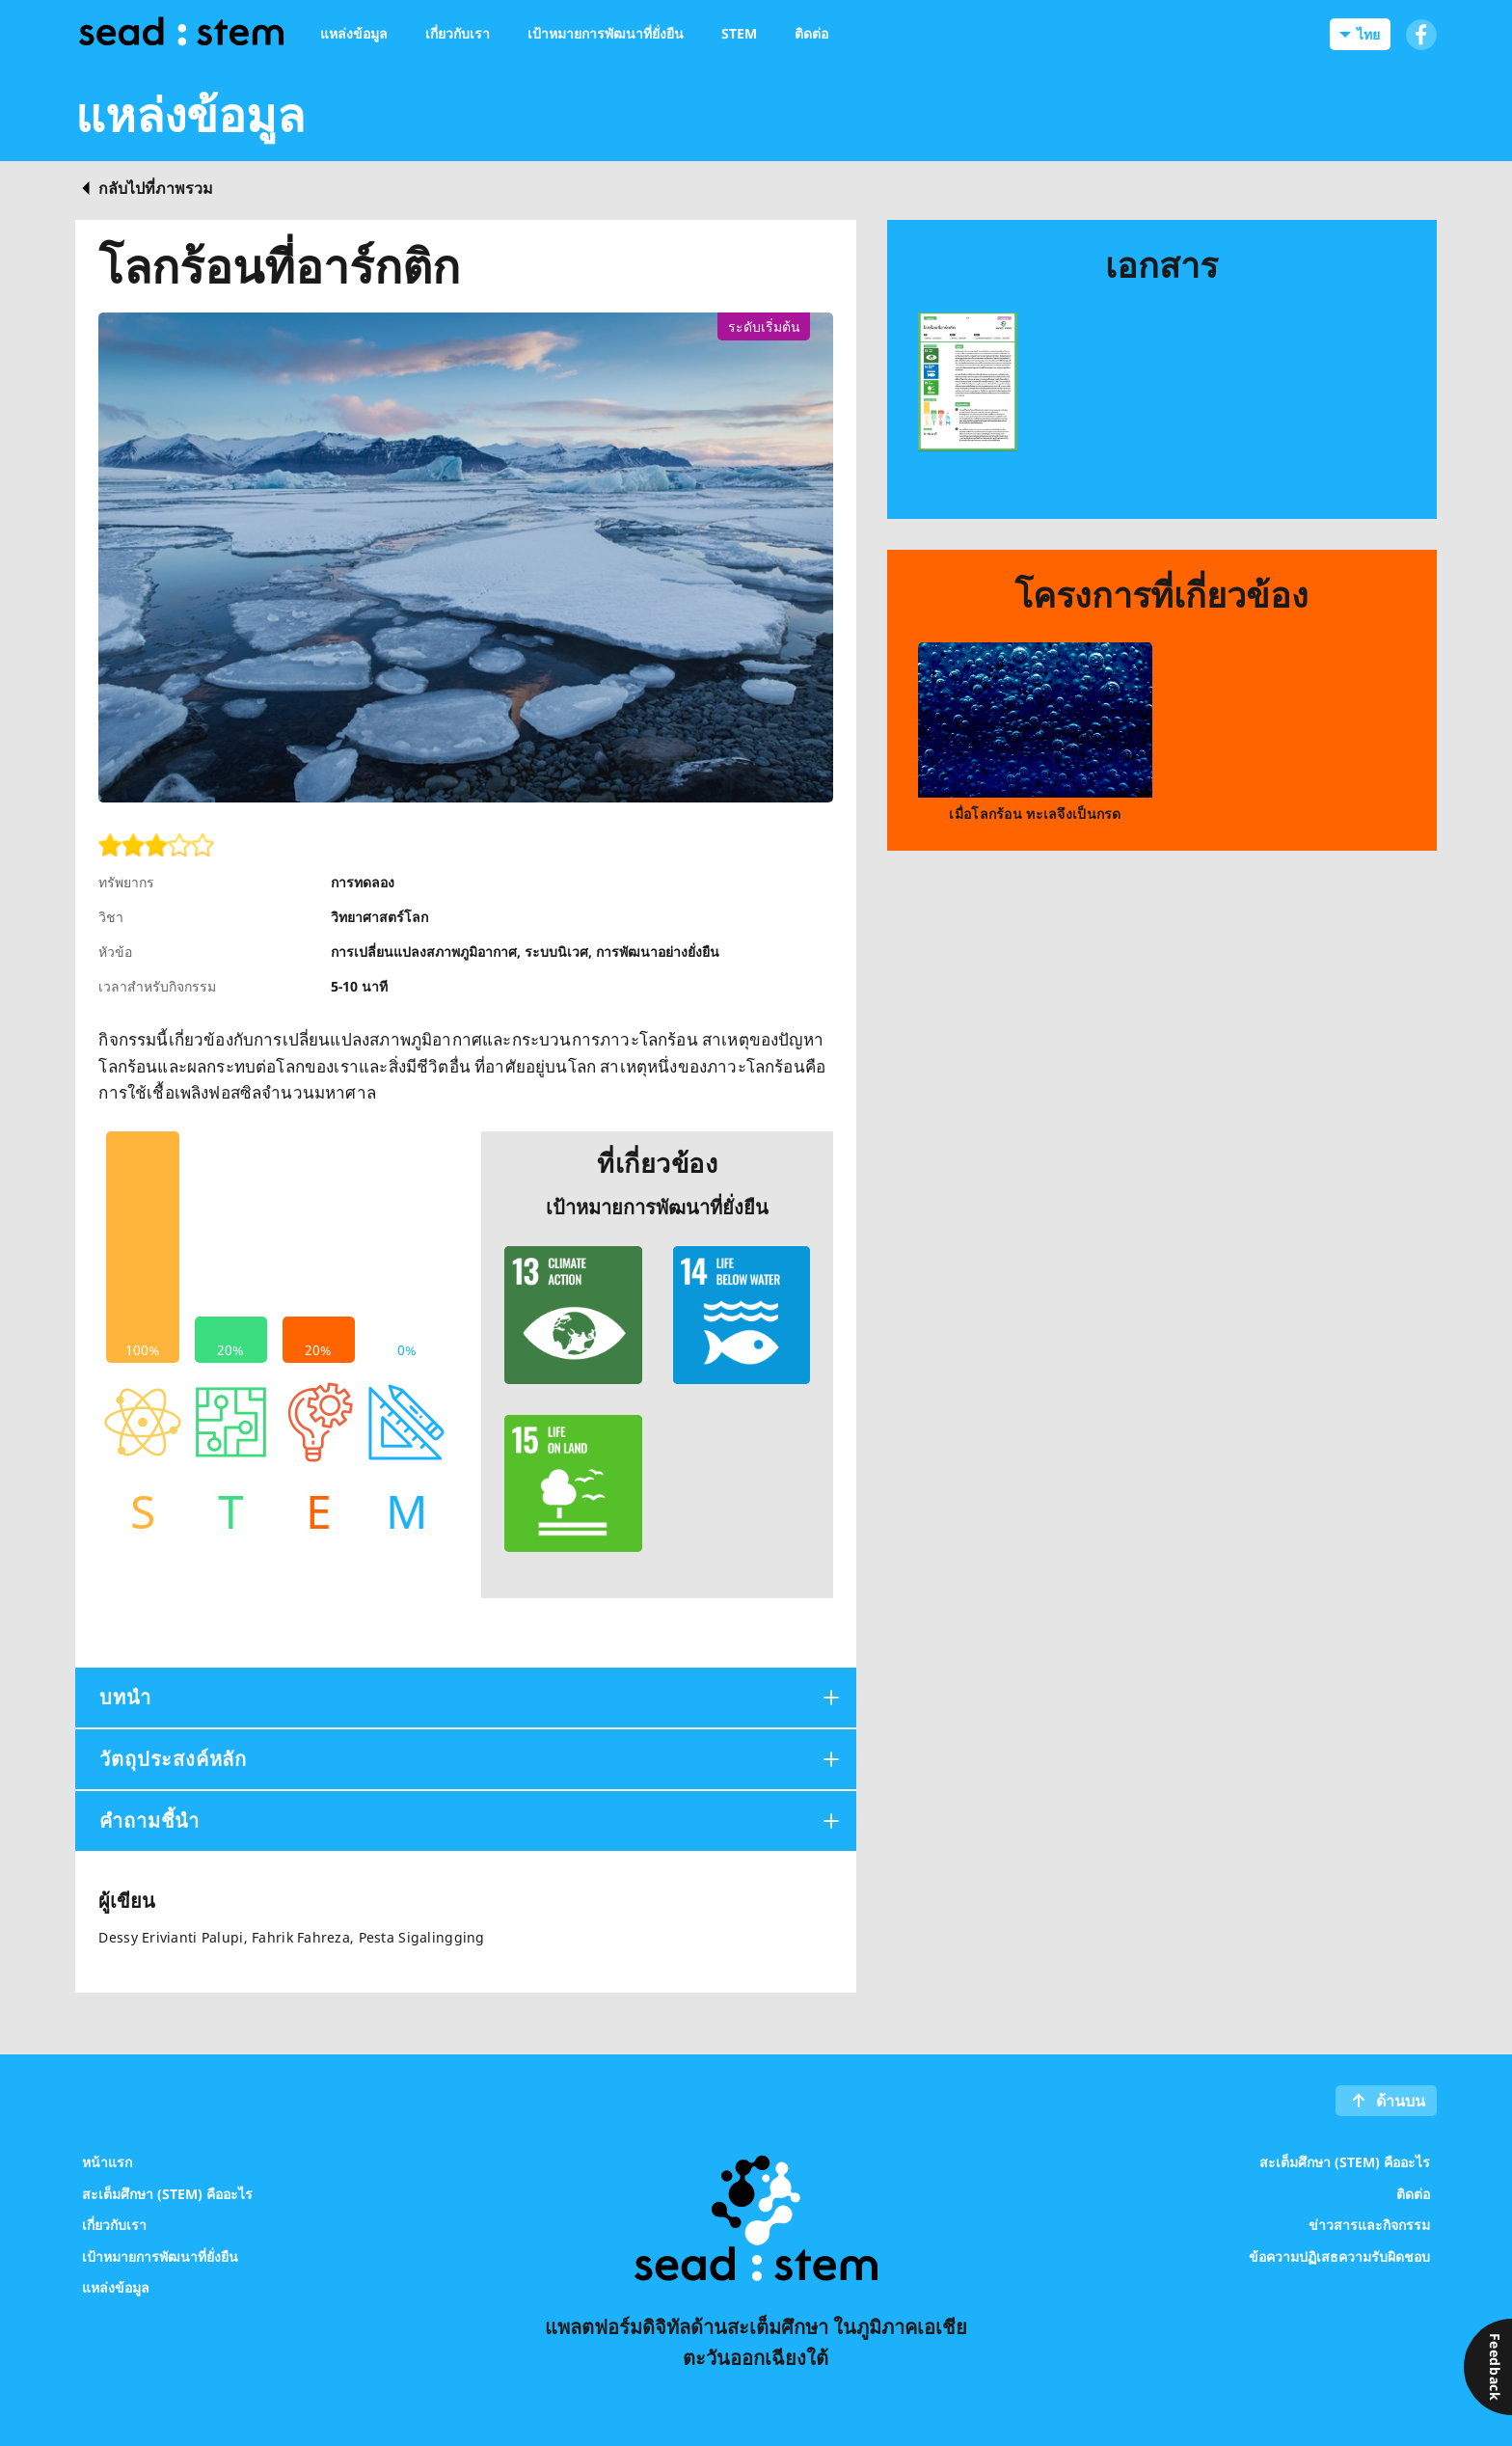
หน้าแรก (107, 2162)
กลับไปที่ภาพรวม (155, 188)
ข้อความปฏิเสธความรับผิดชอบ (1339, 2255)
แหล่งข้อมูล (115, 2287)
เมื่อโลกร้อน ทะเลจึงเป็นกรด (1034, 813)
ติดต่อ (1413, 2193)
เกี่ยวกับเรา (114, 2224)
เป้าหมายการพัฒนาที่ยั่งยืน (160, 2255)
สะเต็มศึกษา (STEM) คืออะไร (167, 2193)
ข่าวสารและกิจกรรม (1369, 2224)
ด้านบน (1400, 2100)
